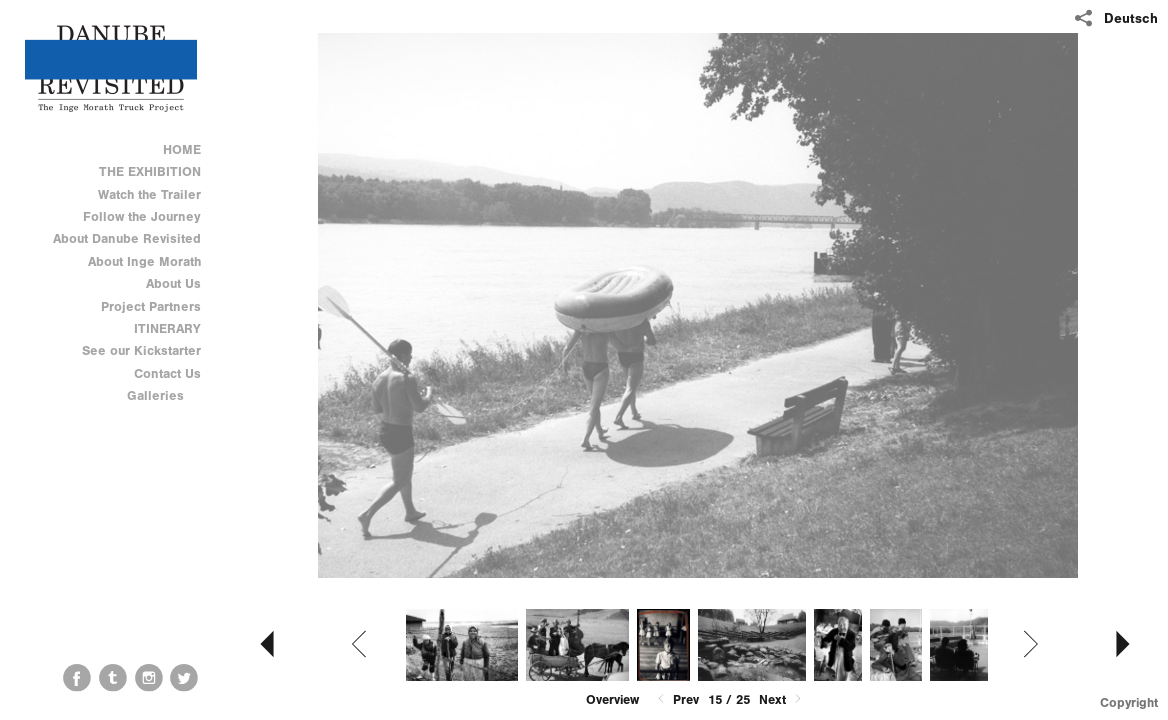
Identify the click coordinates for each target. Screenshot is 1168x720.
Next (782, 699)
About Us (173, 283)
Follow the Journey (142, 216)
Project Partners (151, 306)
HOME (182, 149)
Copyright (1129, 702)
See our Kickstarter (141, 350)
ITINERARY (167, 328)
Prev (676, 699)
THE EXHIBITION (150, 171)
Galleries (164, 395)
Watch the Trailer (149, 194)
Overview (612, 699)
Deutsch (1131, 18)
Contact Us (167, 373)
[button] (612, 700)
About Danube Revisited (127, 238)
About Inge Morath (144, 261)
